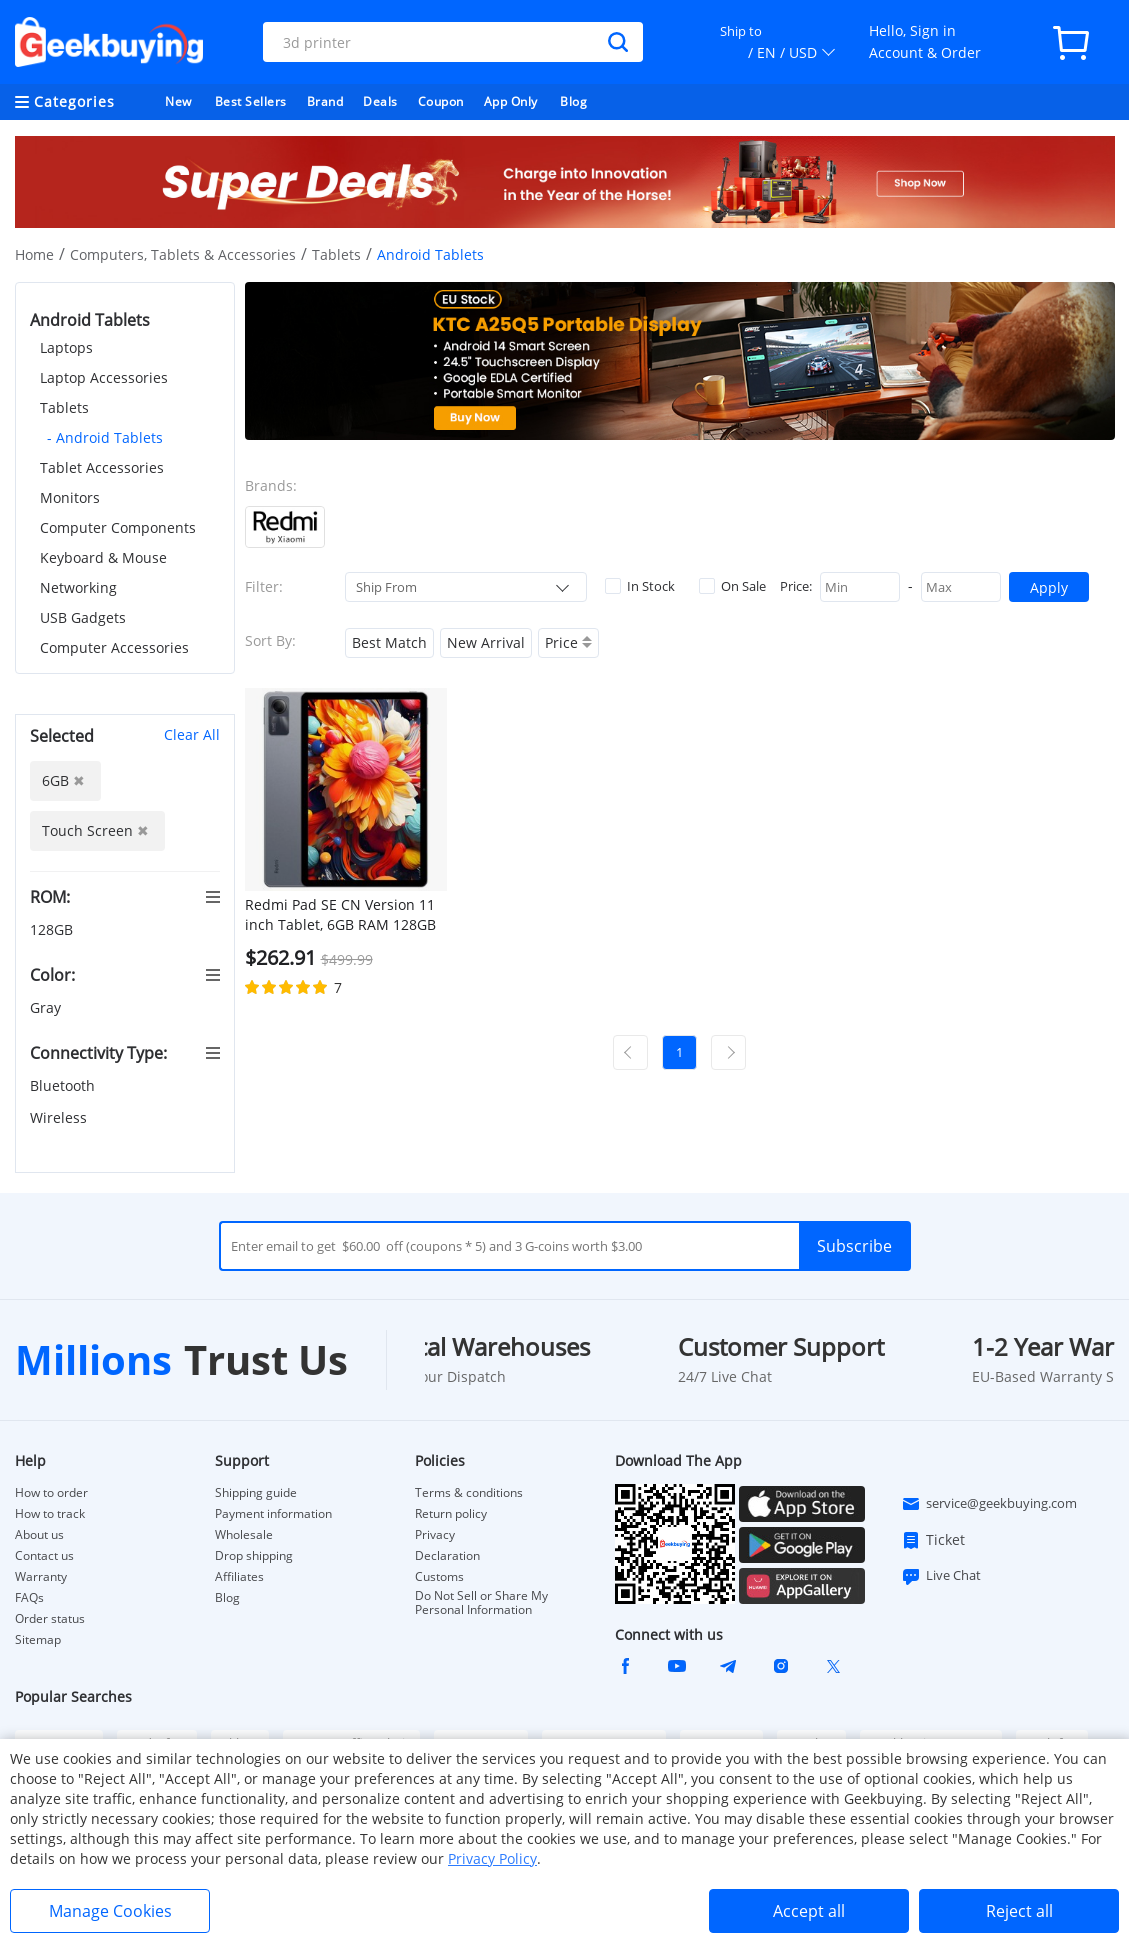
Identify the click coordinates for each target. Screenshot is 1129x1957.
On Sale (732, 586)
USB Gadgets (83, 617)
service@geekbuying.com (989, 1504)
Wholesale (244, 1535)
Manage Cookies (110, 1911)
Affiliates (239, 1577)
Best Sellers (251, 101)
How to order (51, 1493)
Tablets (336, 254)
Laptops (66, 347)
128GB (53, 929)
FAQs (29, 1598)
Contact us (44, 1556)
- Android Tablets (105, 437)
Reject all (1019, 1911)
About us (39, 1535)
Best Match (389, 642)
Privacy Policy (492, 1858)
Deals (380, 101)
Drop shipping (254, 1556)
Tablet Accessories (102, 467)
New (178, 101)
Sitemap (38, 1639)
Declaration (447, 1556)
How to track (50, 1514)
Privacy (435, 1535)
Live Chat (941, 1576)
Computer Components (118, 527)
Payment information (273, 1514)
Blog (573, 101)
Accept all (809, 1911)
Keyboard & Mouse (103, 557)
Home (34, 254)
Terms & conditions (469, 1493)
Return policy (451, 1514)
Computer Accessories (114, 647)
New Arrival (486, 642)
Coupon (441, 101)
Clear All (192, 734)
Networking (78, 587)
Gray (47, 1007)
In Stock (640, 586)
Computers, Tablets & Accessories (183, 254)
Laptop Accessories (104, 377)
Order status (50, 1619)
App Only (511, 101)
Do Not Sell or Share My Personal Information (481, 1603)
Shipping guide (256, 1493)
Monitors (70, 497)
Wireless (60, 1117)
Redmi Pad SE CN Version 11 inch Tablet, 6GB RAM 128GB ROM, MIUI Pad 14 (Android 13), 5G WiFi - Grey (340, 915)
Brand (325, 101)
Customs (439, 1577)
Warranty (41, 1577)
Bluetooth (64, 1085)
